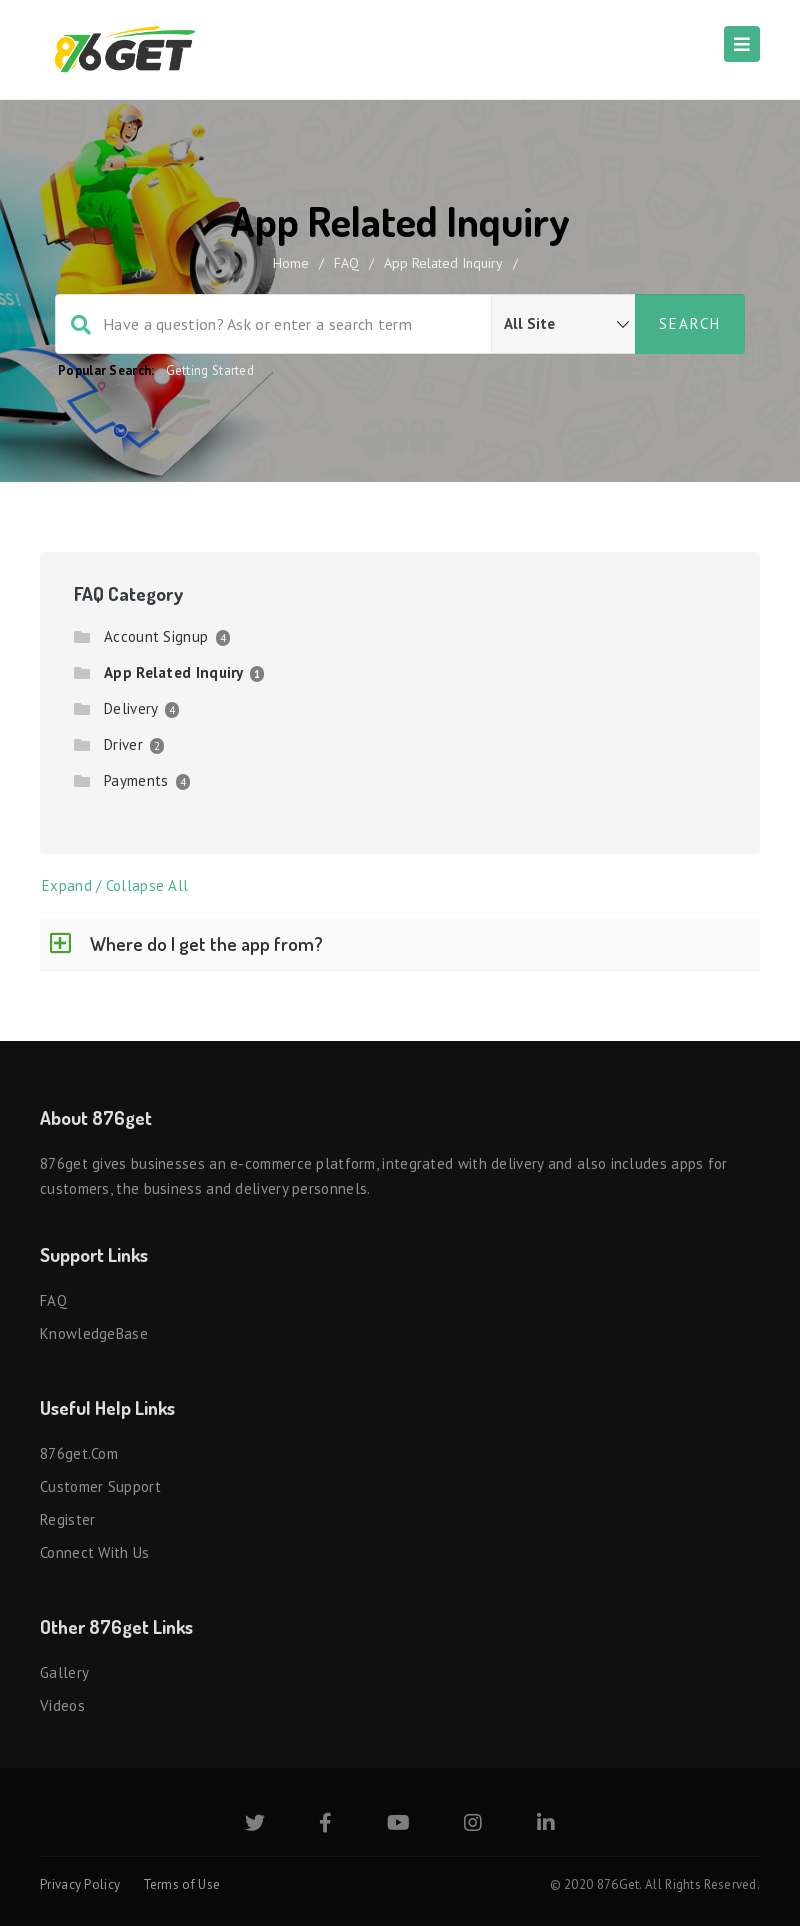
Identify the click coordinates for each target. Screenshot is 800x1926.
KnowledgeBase (94, 1333)
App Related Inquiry (173, 672)
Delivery (130, 708)
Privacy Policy (80, 1884)
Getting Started (210, 370)
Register (67, 1519)
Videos (62, 1705)
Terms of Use (182, 1884)
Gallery (64, 1672)
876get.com (79, 1453)
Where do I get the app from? (206, 943)
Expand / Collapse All (115, 885)
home (291, 263)
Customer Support (100, 1486)
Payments (136, 780)
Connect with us (95, 1552)
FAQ (346, 263)
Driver (123, 744)
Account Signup (156, 636)
